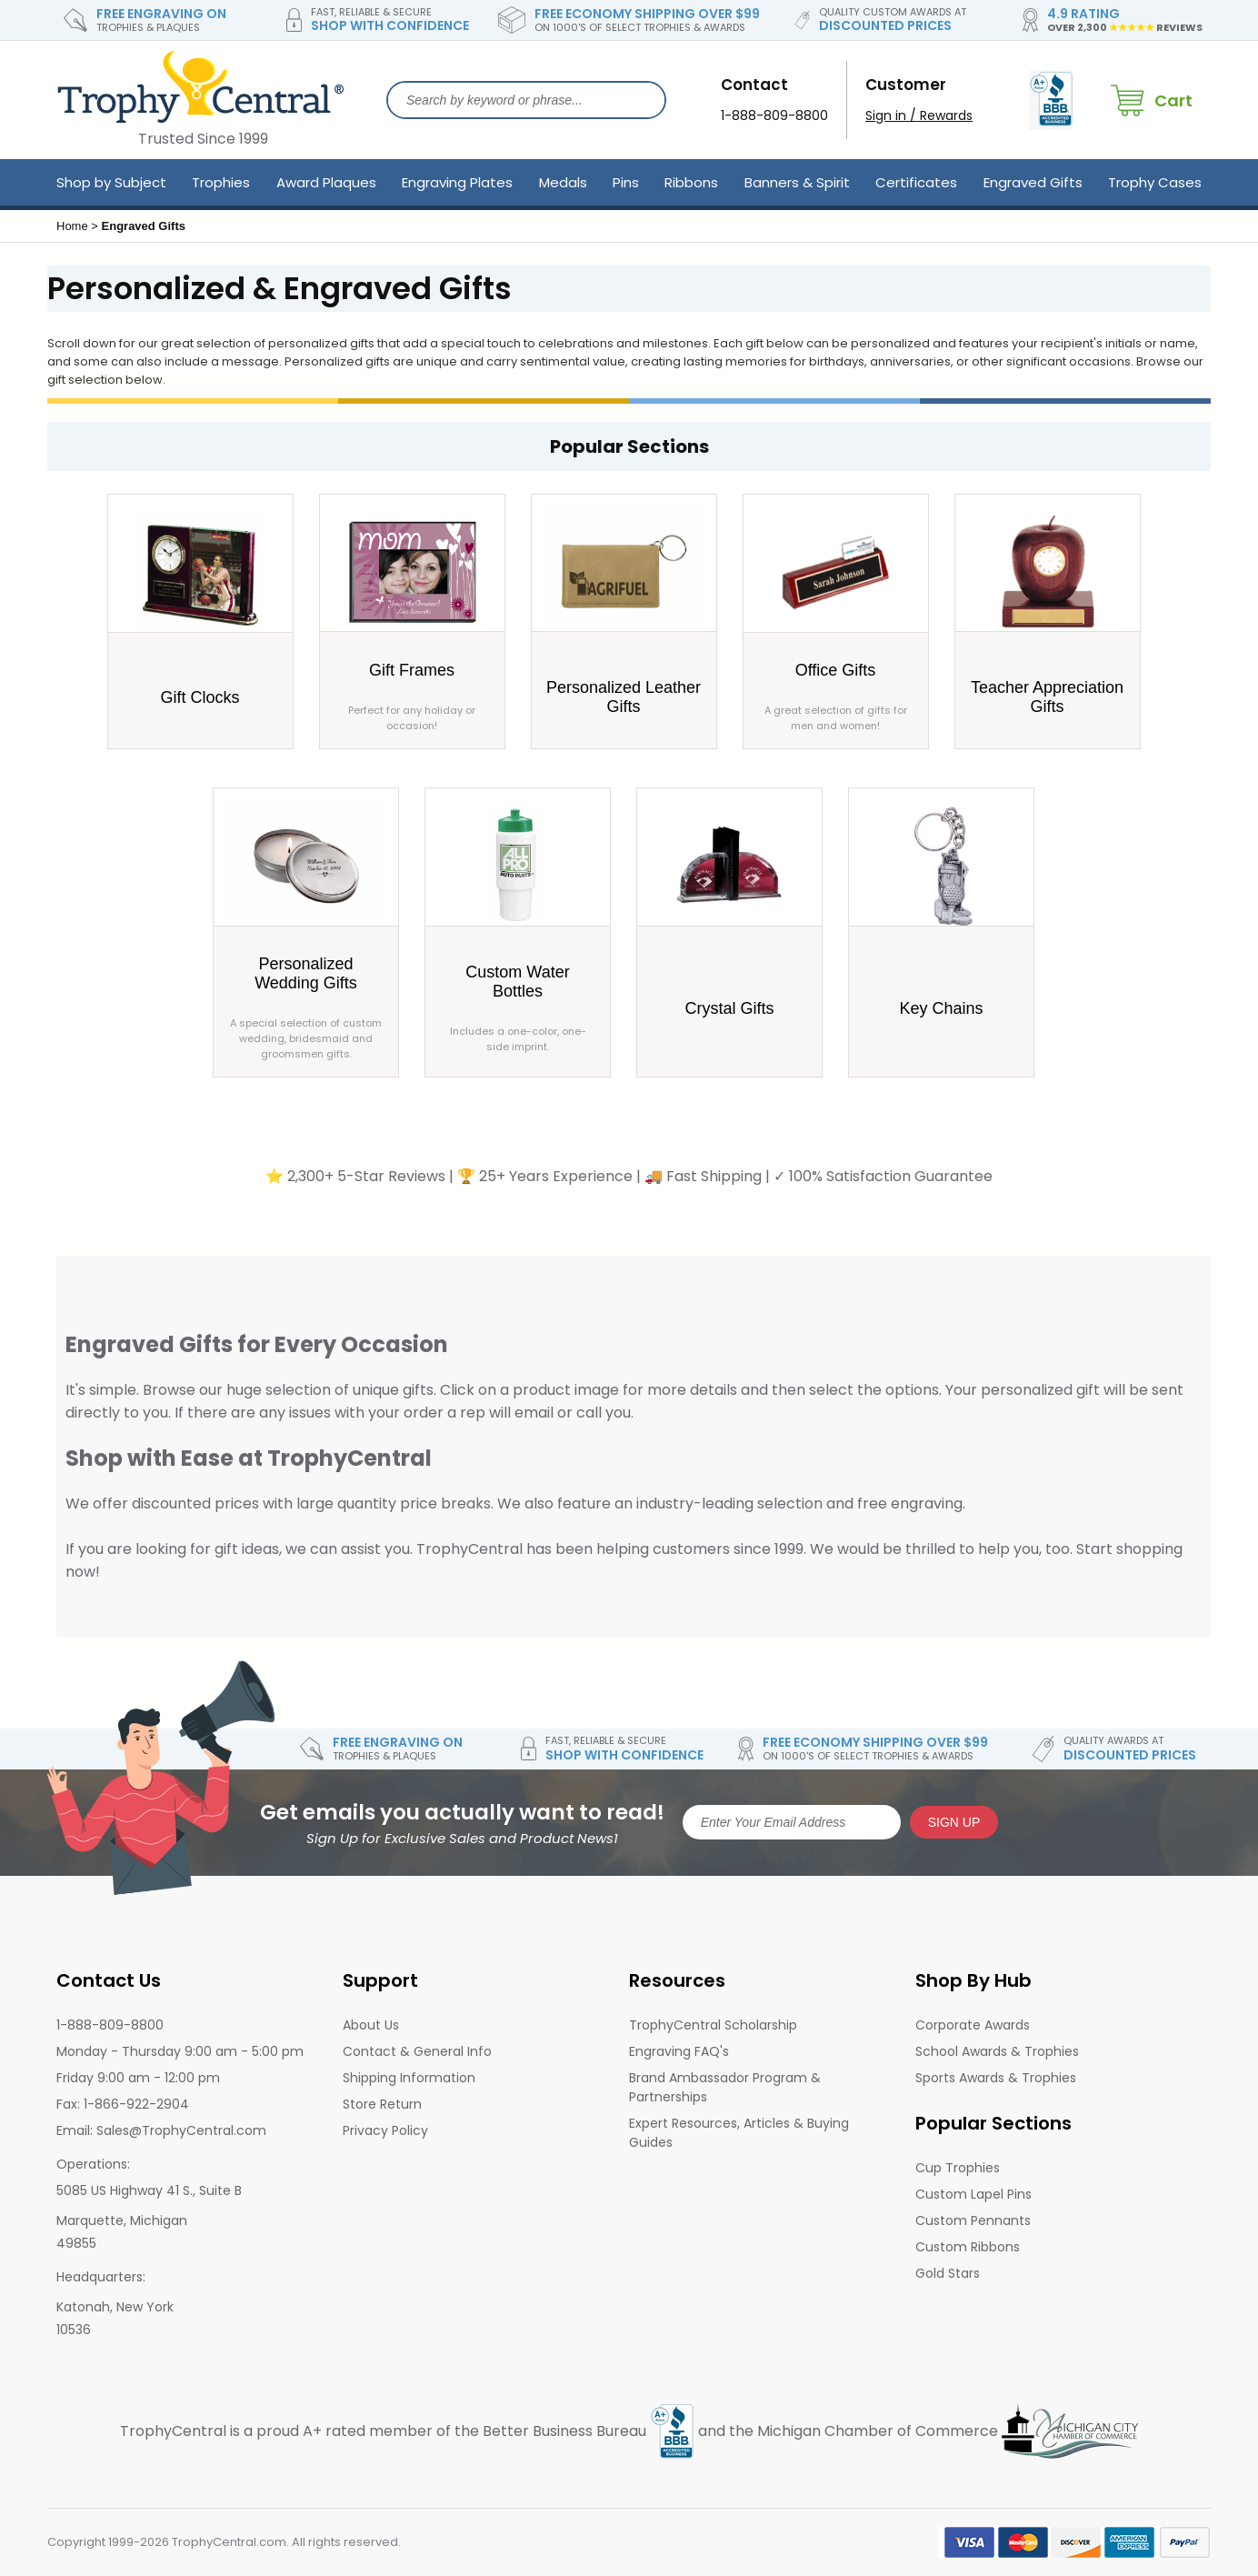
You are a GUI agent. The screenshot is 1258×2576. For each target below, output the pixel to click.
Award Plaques (326, 182)
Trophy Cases (1155, 182)
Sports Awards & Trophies (995, 2078)
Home (72, 226)
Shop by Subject (111, 182)
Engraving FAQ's (679, 2051)
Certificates (916, 182)
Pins (626, 182)
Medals (563, 182)
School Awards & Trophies (997, 2051)
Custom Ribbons (967, 2247)
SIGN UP (954, 1822)
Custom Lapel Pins (973, 2194)
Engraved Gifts (1033, 182)
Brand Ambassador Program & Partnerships (725, 2087)
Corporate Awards (972, 2025)
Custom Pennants (973, 2220)
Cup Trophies (957, 2168)
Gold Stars (947, 2273)
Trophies (221, 182)
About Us (371, 2025)
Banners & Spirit (797, 182)
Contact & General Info (417, 2051)
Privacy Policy (385, 2130)
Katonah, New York (115, 2307)
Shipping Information (409, 2078)
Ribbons (691, 182)
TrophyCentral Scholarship (713, 2025)
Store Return (382, 2104)
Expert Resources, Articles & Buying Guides (739, 2132)
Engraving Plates (457, 182)
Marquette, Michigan (121, 2220)
